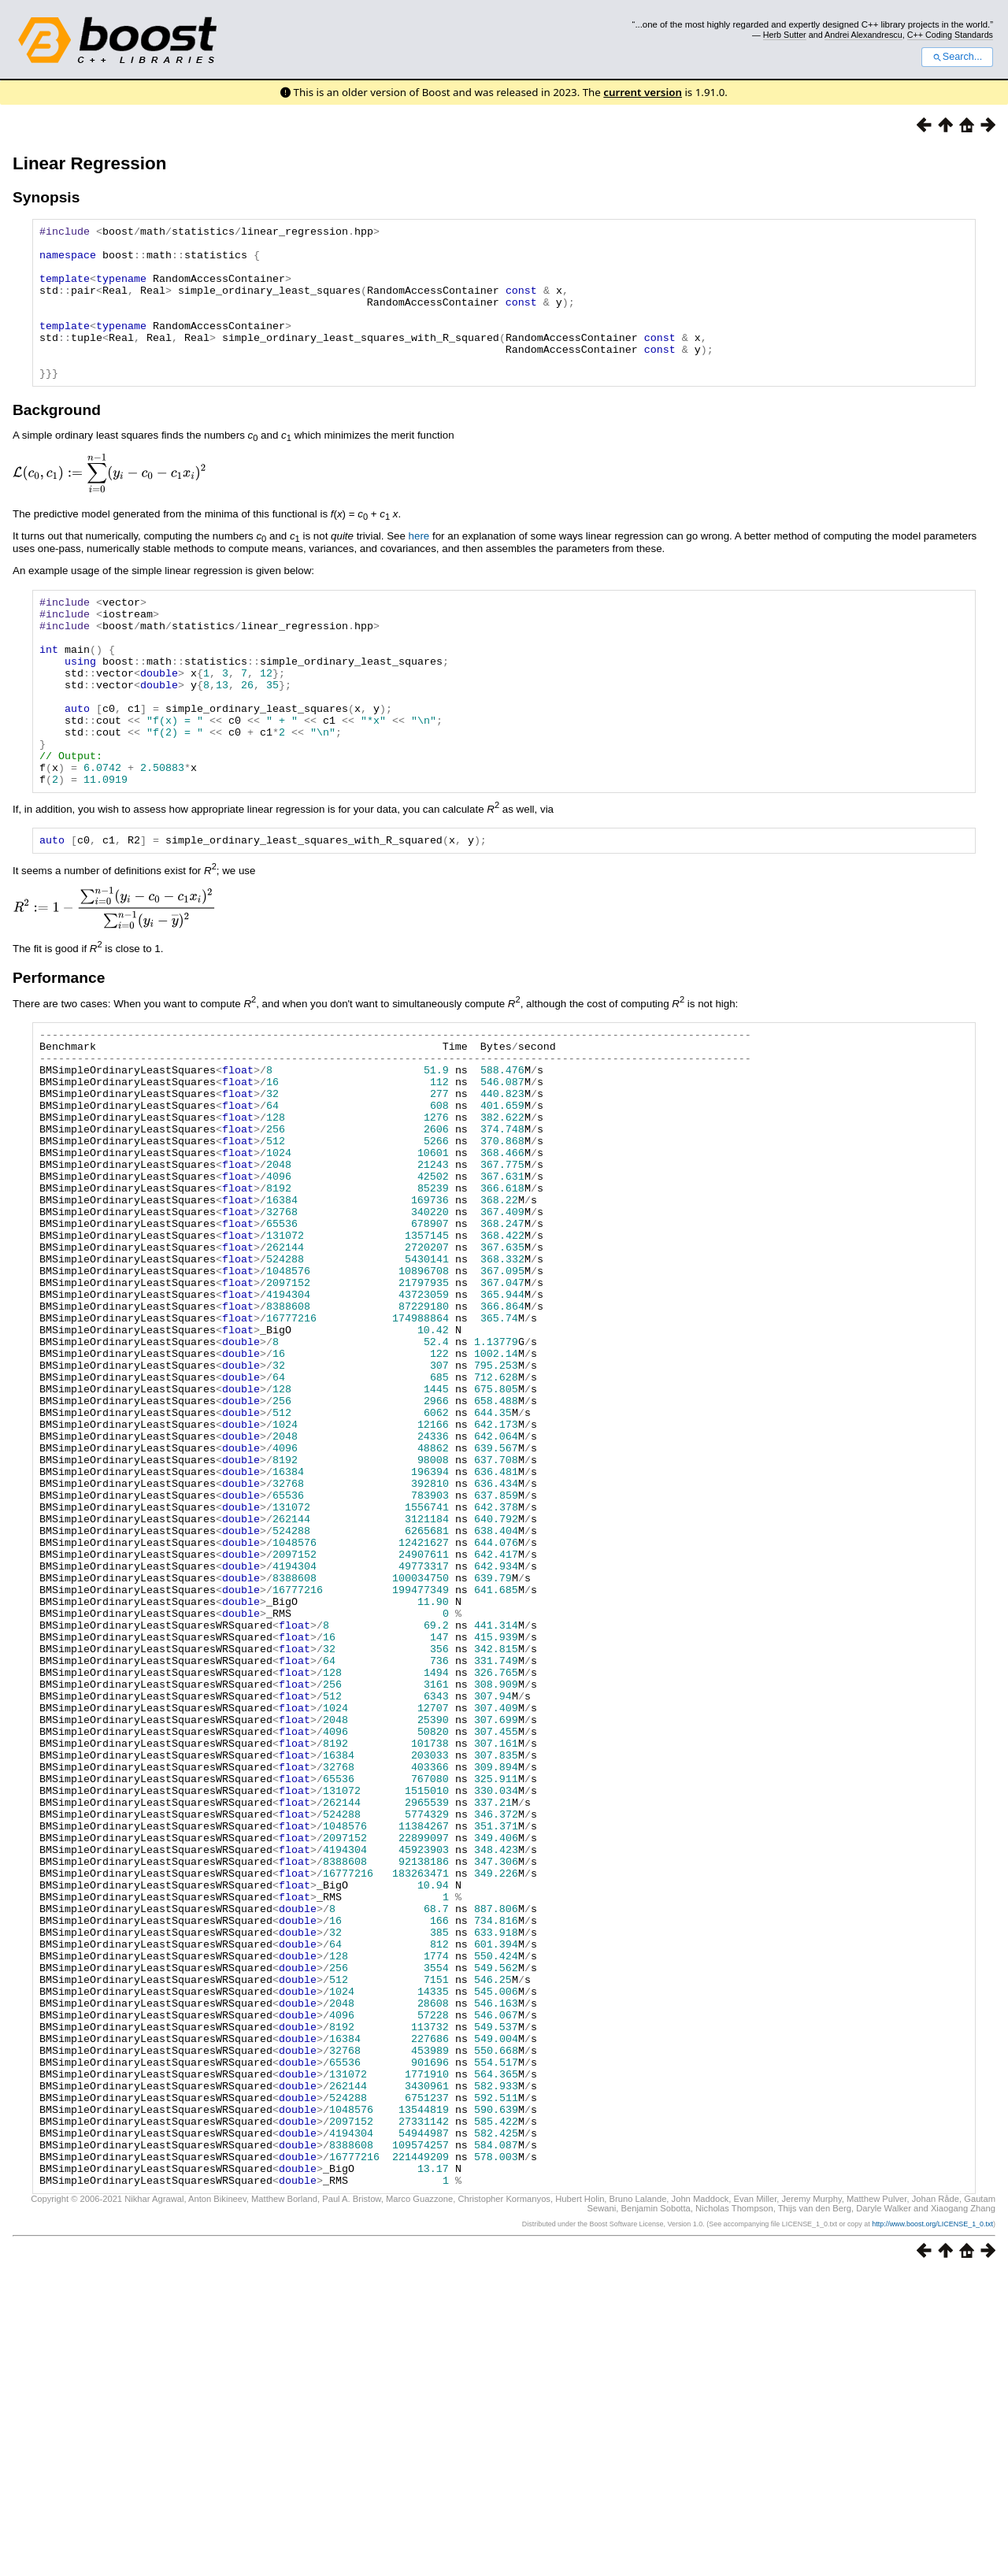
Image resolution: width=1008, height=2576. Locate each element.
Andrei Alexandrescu (863, 34)
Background (57, 440)
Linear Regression (89, 163)
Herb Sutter (784, 34)
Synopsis (46, 197)
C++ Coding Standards (950, 34)
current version (642, 92)
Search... (957, 56)
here (419, 567)
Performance (59, 1048)
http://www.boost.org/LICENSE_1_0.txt (932, 2526)
